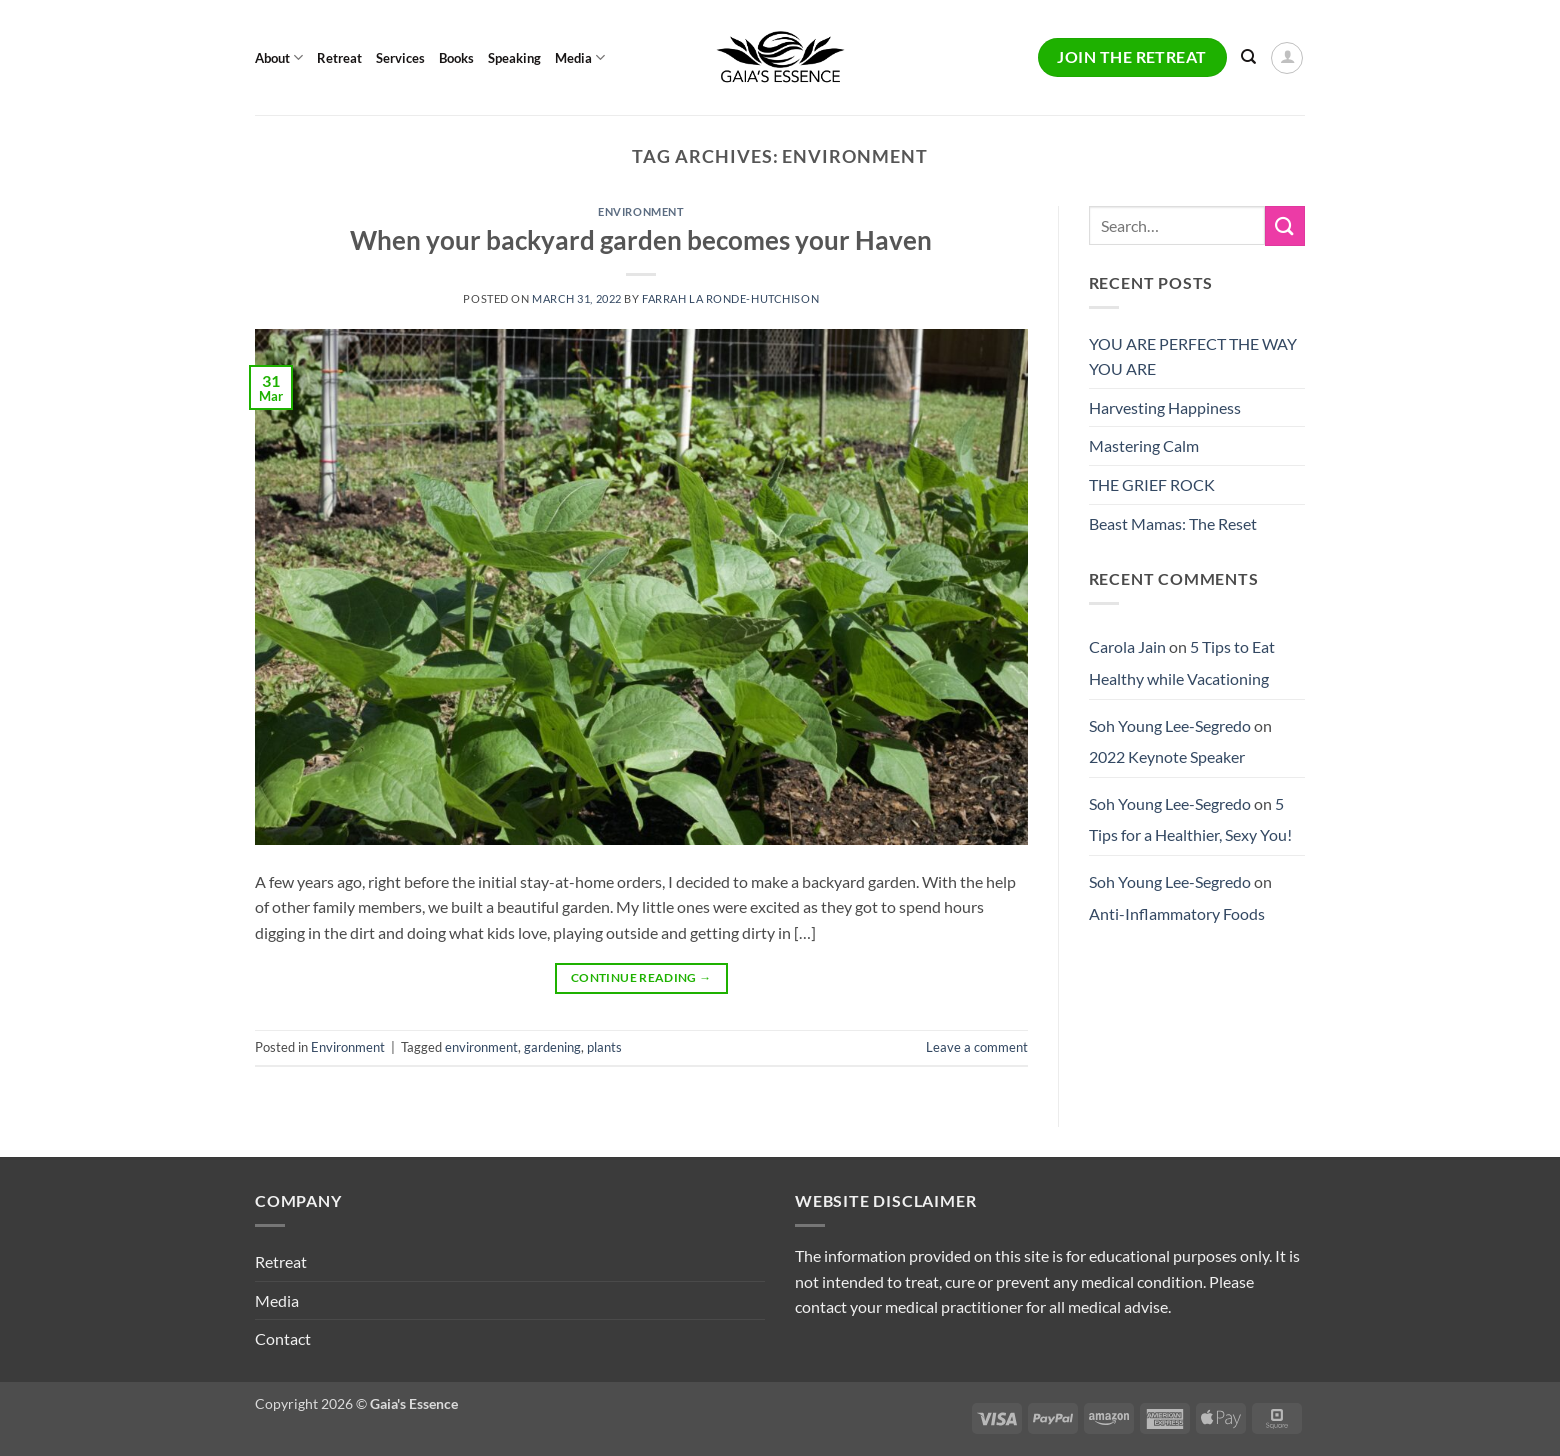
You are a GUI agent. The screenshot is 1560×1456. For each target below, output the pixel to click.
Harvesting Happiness (1165, 407)
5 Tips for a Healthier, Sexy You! (1190, 819)
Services (400, 58)
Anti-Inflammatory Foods (1177, 913)
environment (481, 1047)
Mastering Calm (1144, 445)
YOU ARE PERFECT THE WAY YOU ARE (1193, 356)
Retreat (339, 58)
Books (456, 58)
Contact (283, 1338)
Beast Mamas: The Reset (1173, 523)
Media (580, 57)
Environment (641, 211)
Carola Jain (1127, 646)
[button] (1287, 58)
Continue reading (641, 977)
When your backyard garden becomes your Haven (641, 240)
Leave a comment (977, 1047)
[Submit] (1285, 225)
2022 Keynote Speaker (1167, 756)
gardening (552, 1047)
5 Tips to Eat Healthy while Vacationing (1182, 662)
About (279, 57)
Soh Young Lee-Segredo (1170, 725)
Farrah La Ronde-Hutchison (730, 298)
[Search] (1248, 57)
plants (604, 1047)
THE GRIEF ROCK (1152, 484)
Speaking (514, 58)
